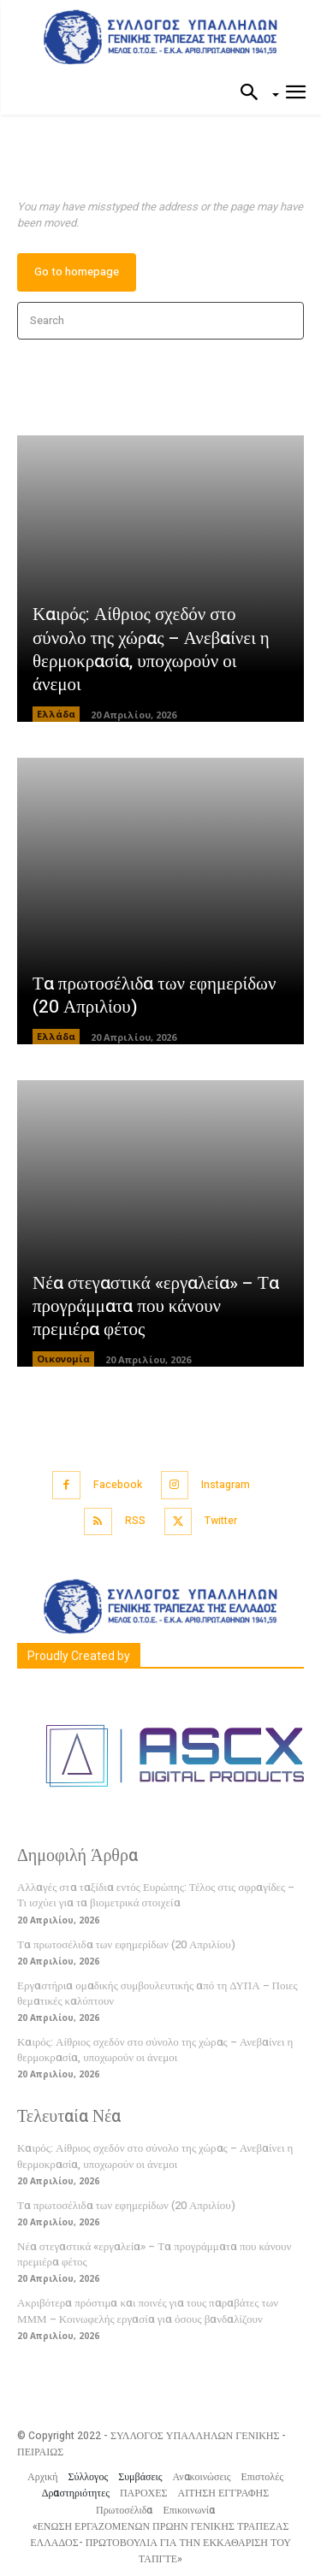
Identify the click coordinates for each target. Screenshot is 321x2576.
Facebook (117, 1484)
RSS (135, 1520)
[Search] (285, 321)
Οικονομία (63, 1358)
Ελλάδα (56, 713)
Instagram (225, 1484)
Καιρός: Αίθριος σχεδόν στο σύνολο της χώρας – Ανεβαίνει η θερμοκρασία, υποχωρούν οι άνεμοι (151, 649)
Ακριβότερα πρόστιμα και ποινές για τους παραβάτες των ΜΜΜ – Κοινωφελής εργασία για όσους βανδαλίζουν (147, 2310)
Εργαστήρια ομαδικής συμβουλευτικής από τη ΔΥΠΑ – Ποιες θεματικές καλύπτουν (157, 1993)
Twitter (221, 1520)
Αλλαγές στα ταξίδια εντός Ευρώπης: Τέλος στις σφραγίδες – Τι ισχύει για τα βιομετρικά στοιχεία (155, 1895)
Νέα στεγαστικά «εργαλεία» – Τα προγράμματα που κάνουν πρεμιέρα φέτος (156, 1307)
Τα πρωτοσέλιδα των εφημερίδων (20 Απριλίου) (154, 995)
